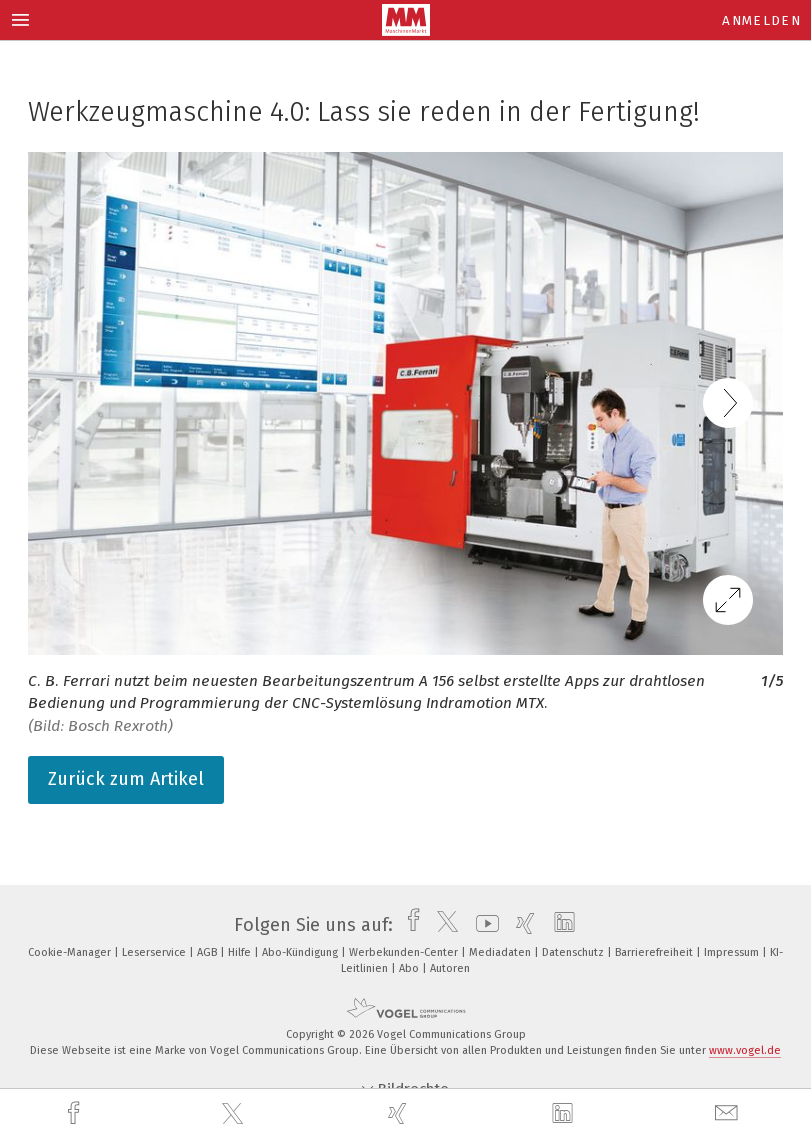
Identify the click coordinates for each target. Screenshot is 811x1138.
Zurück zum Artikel (126, 779)
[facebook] (76, 1113)
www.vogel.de (745, 1050)
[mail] (729, 1113)
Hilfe (241, 952)
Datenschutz (574, 952)
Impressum (733, 952)
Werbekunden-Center (405, 952)
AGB (208, 952)
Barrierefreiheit (655, 952)
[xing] (400, 1113)
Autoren (450, 968)
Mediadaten (501, 952)
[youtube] (482, 925)
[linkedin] (565, 1114)
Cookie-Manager (71, 952)
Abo (410, 968)
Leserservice (155, 952)
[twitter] (235, 1114)
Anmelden (761, 20)
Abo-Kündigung (301, 952)
